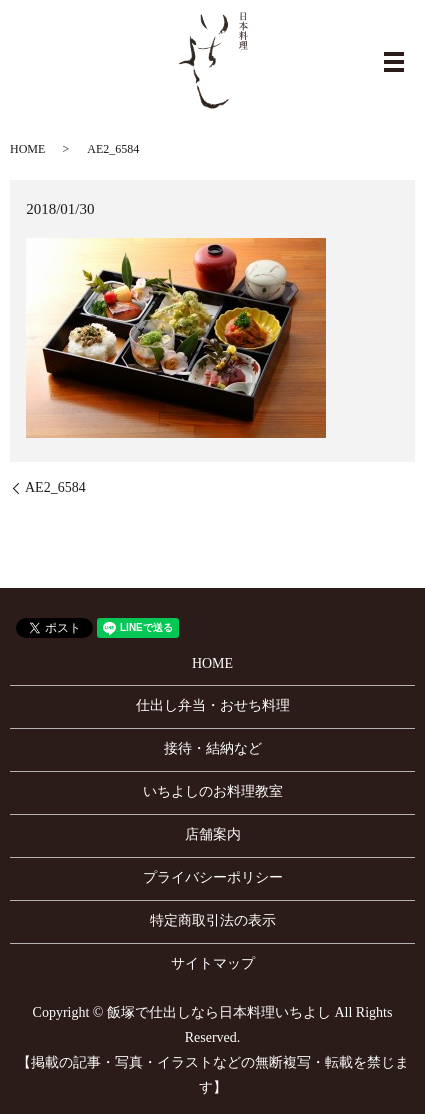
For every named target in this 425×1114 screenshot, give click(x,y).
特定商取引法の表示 (213, 920)
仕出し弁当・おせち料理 (213, 705)
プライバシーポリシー (213, 877)
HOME (27, 149)
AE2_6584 (55, 487)
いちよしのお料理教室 (213, 791)
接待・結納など (213, 748)
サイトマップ (213, 963)
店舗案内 (213, 834)
